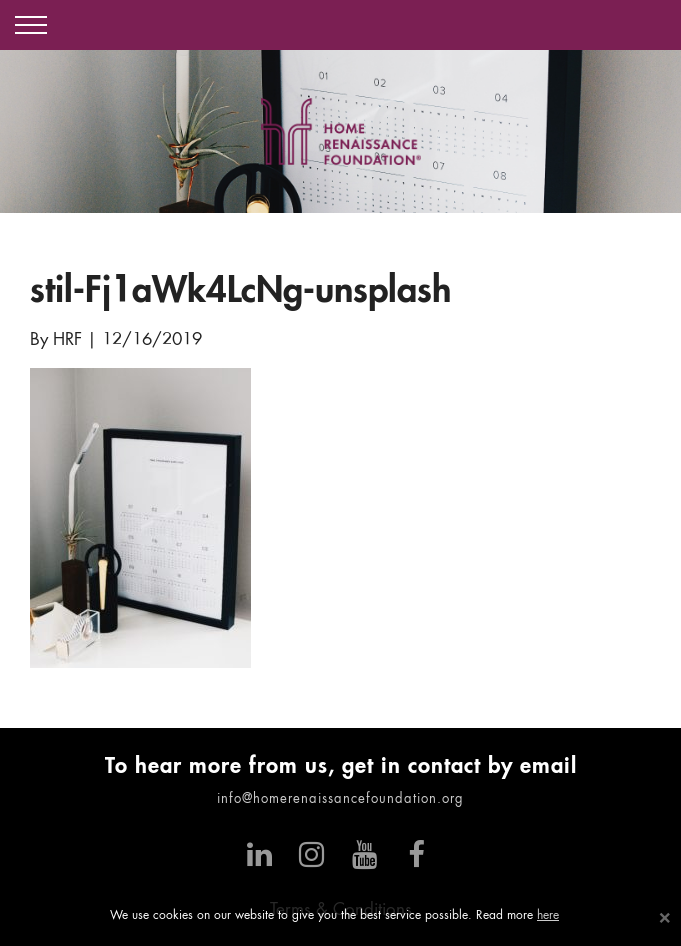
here (548, 916)
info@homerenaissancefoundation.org (340, 799)
